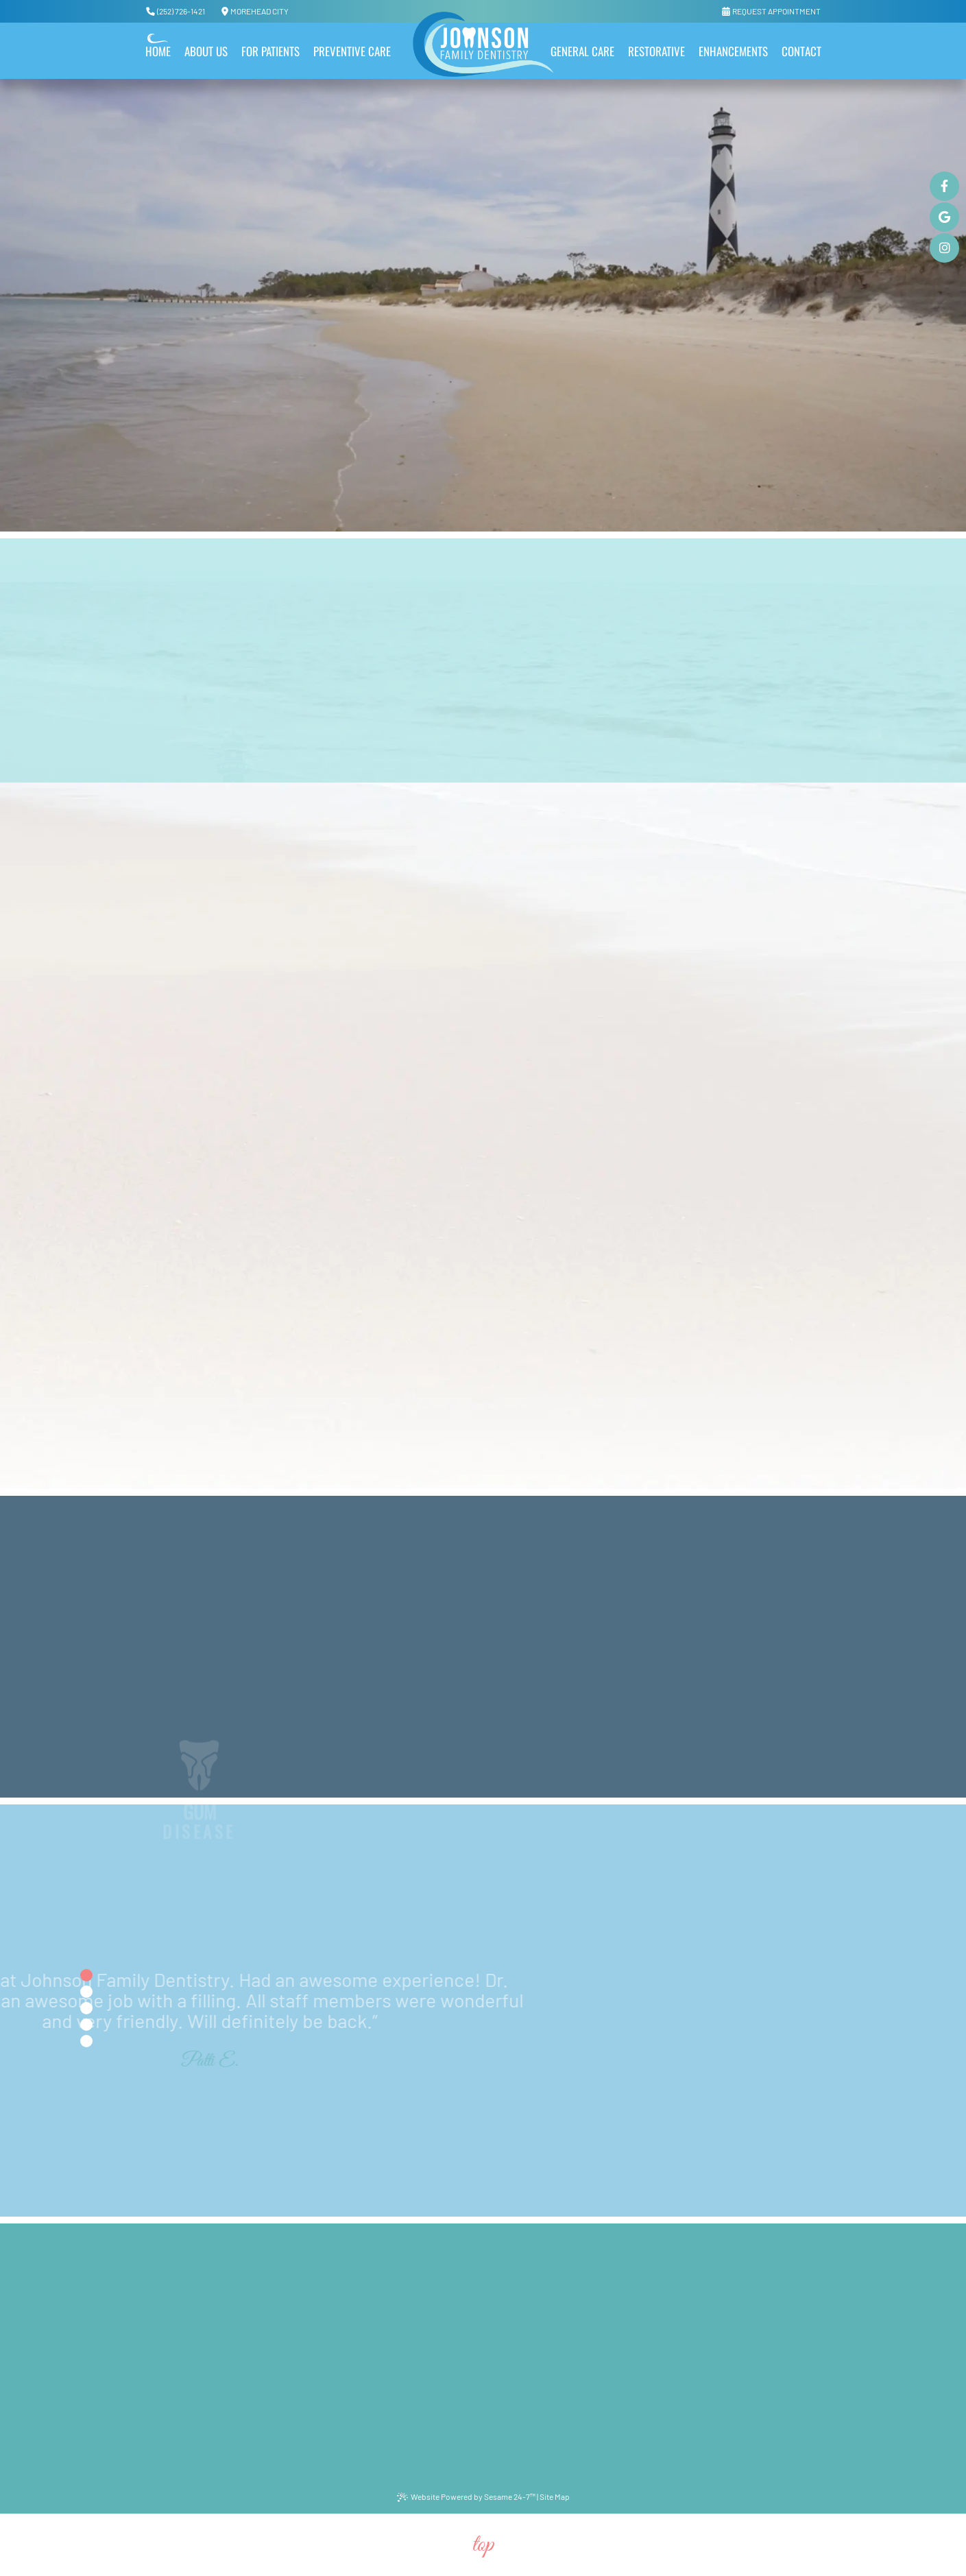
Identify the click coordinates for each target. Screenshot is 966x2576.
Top (483, 2544)
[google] (944, 217)
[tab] (86, 1975)
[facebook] (944, 186)
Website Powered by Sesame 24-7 (466, 2497)
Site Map (555, 2496)
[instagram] (944, 248)
